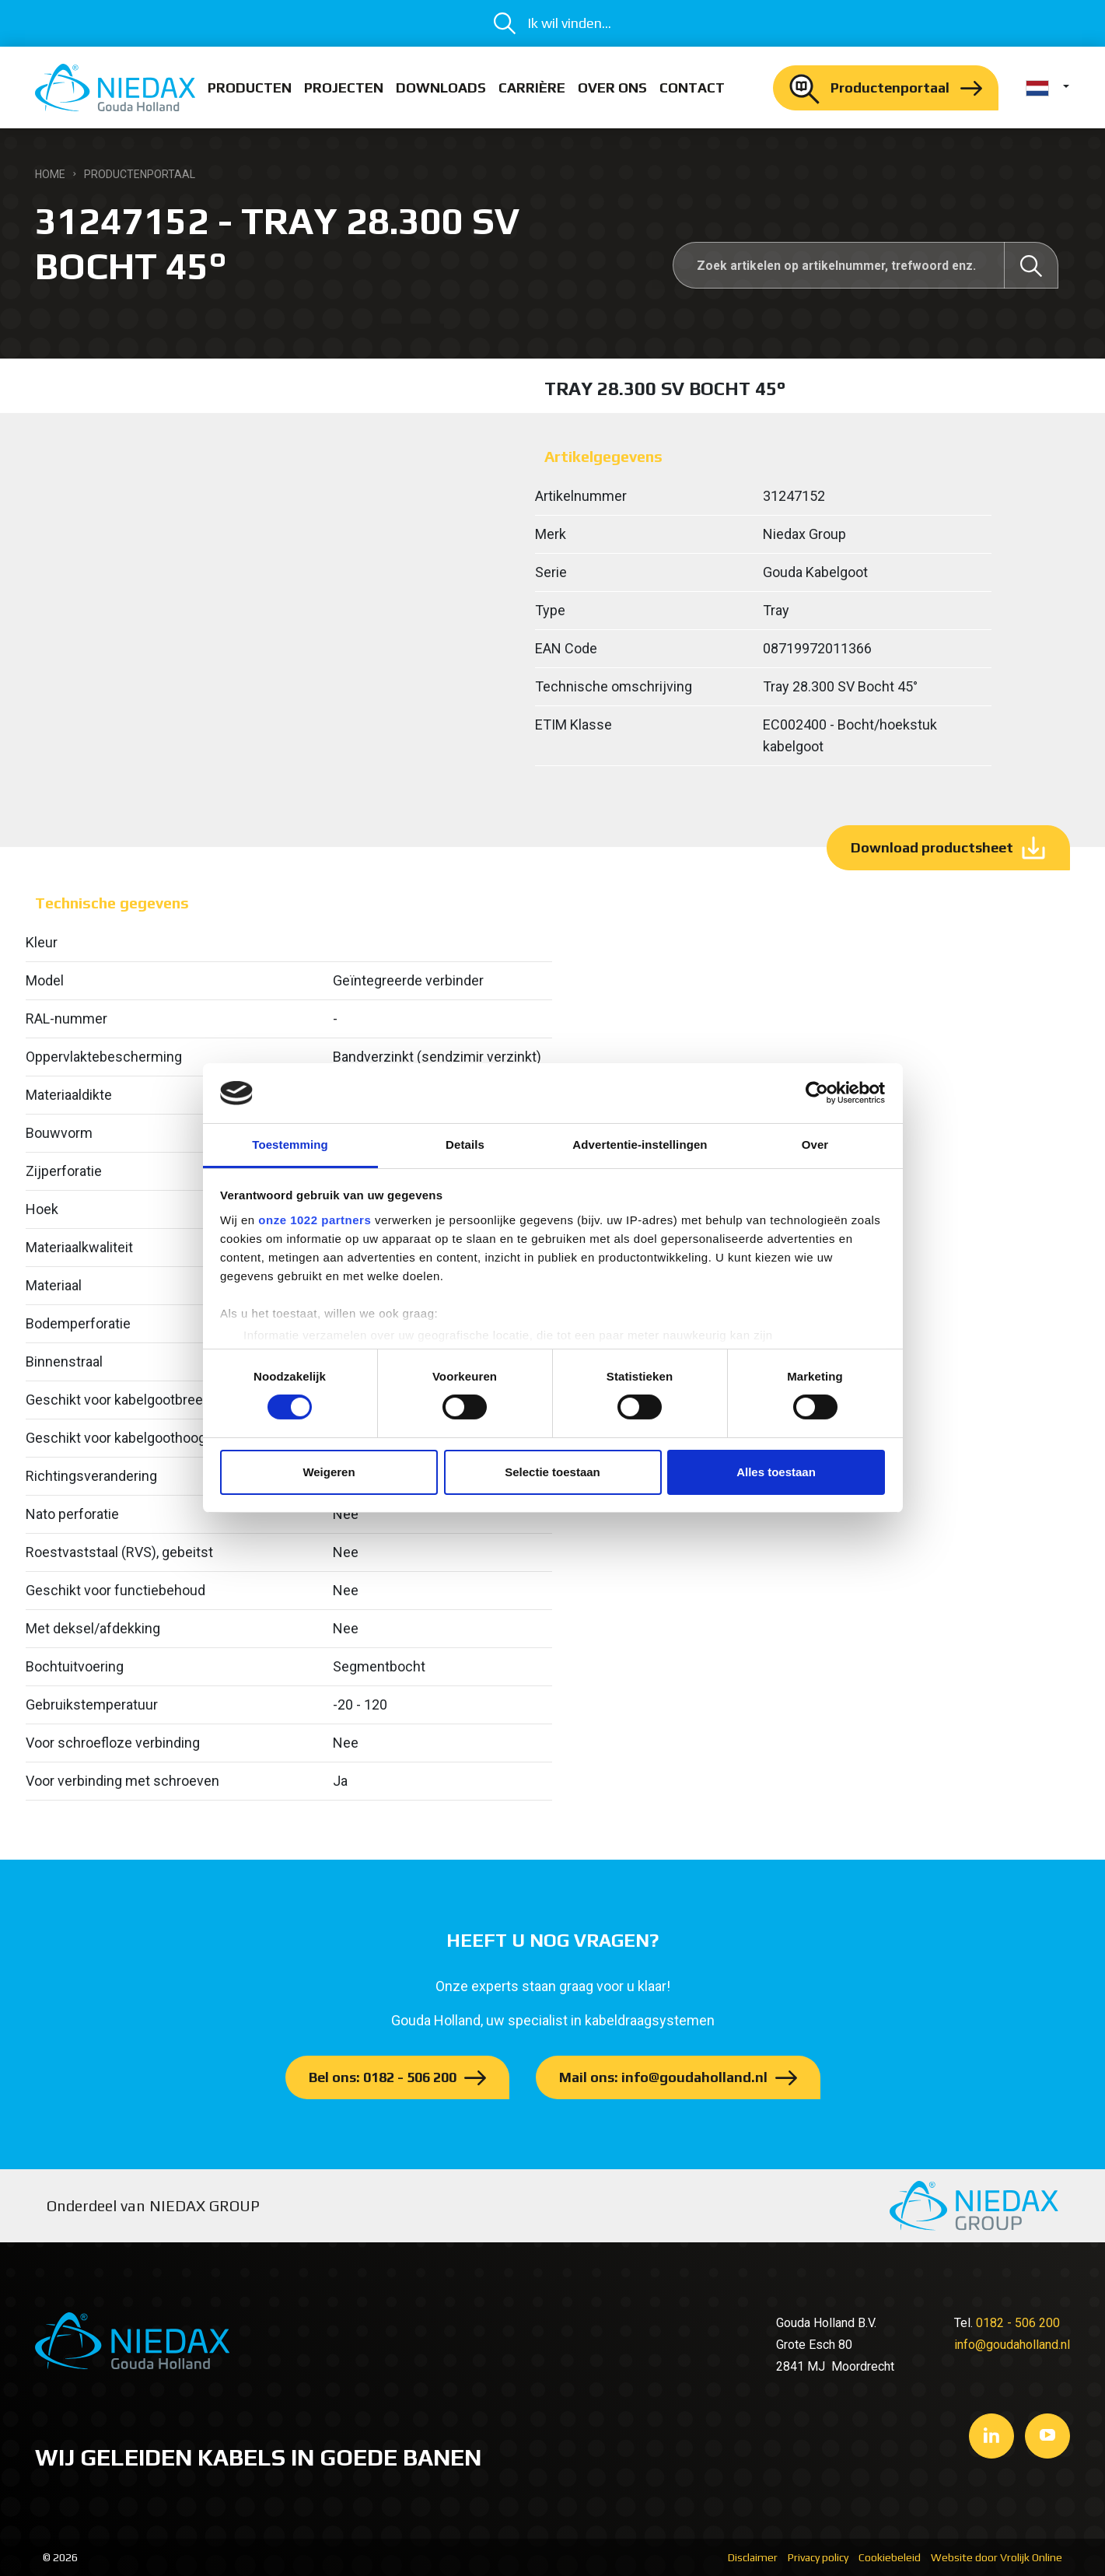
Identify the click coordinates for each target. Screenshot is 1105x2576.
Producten (250, 87)
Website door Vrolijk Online (996, 2557)
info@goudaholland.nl (1012, 2344)
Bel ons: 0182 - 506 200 (382, 2077)
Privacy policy (818, 2557)
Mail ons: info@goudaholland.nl (663, 2077)
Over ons (612, 87)
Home (50, 174)
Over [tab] (815, 1144)
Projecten (343, 87)
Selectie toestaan (552, 1472)
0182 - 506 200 (1018, 2322)
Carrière (531, 87)
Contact (692, 87)
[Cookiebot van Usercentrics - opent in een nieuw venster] (817, 1092)
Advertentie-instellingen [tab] (639, 1144)
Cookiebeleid (889, 2557)
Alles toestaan (776, 1472)
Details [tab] (465, 1144)
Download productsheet (932, 847)
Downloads (441, 87)
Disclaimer (753, 2557)
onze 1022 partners (314, 1220)
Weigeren (328, 1472)
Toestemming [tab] (290, 1144)
